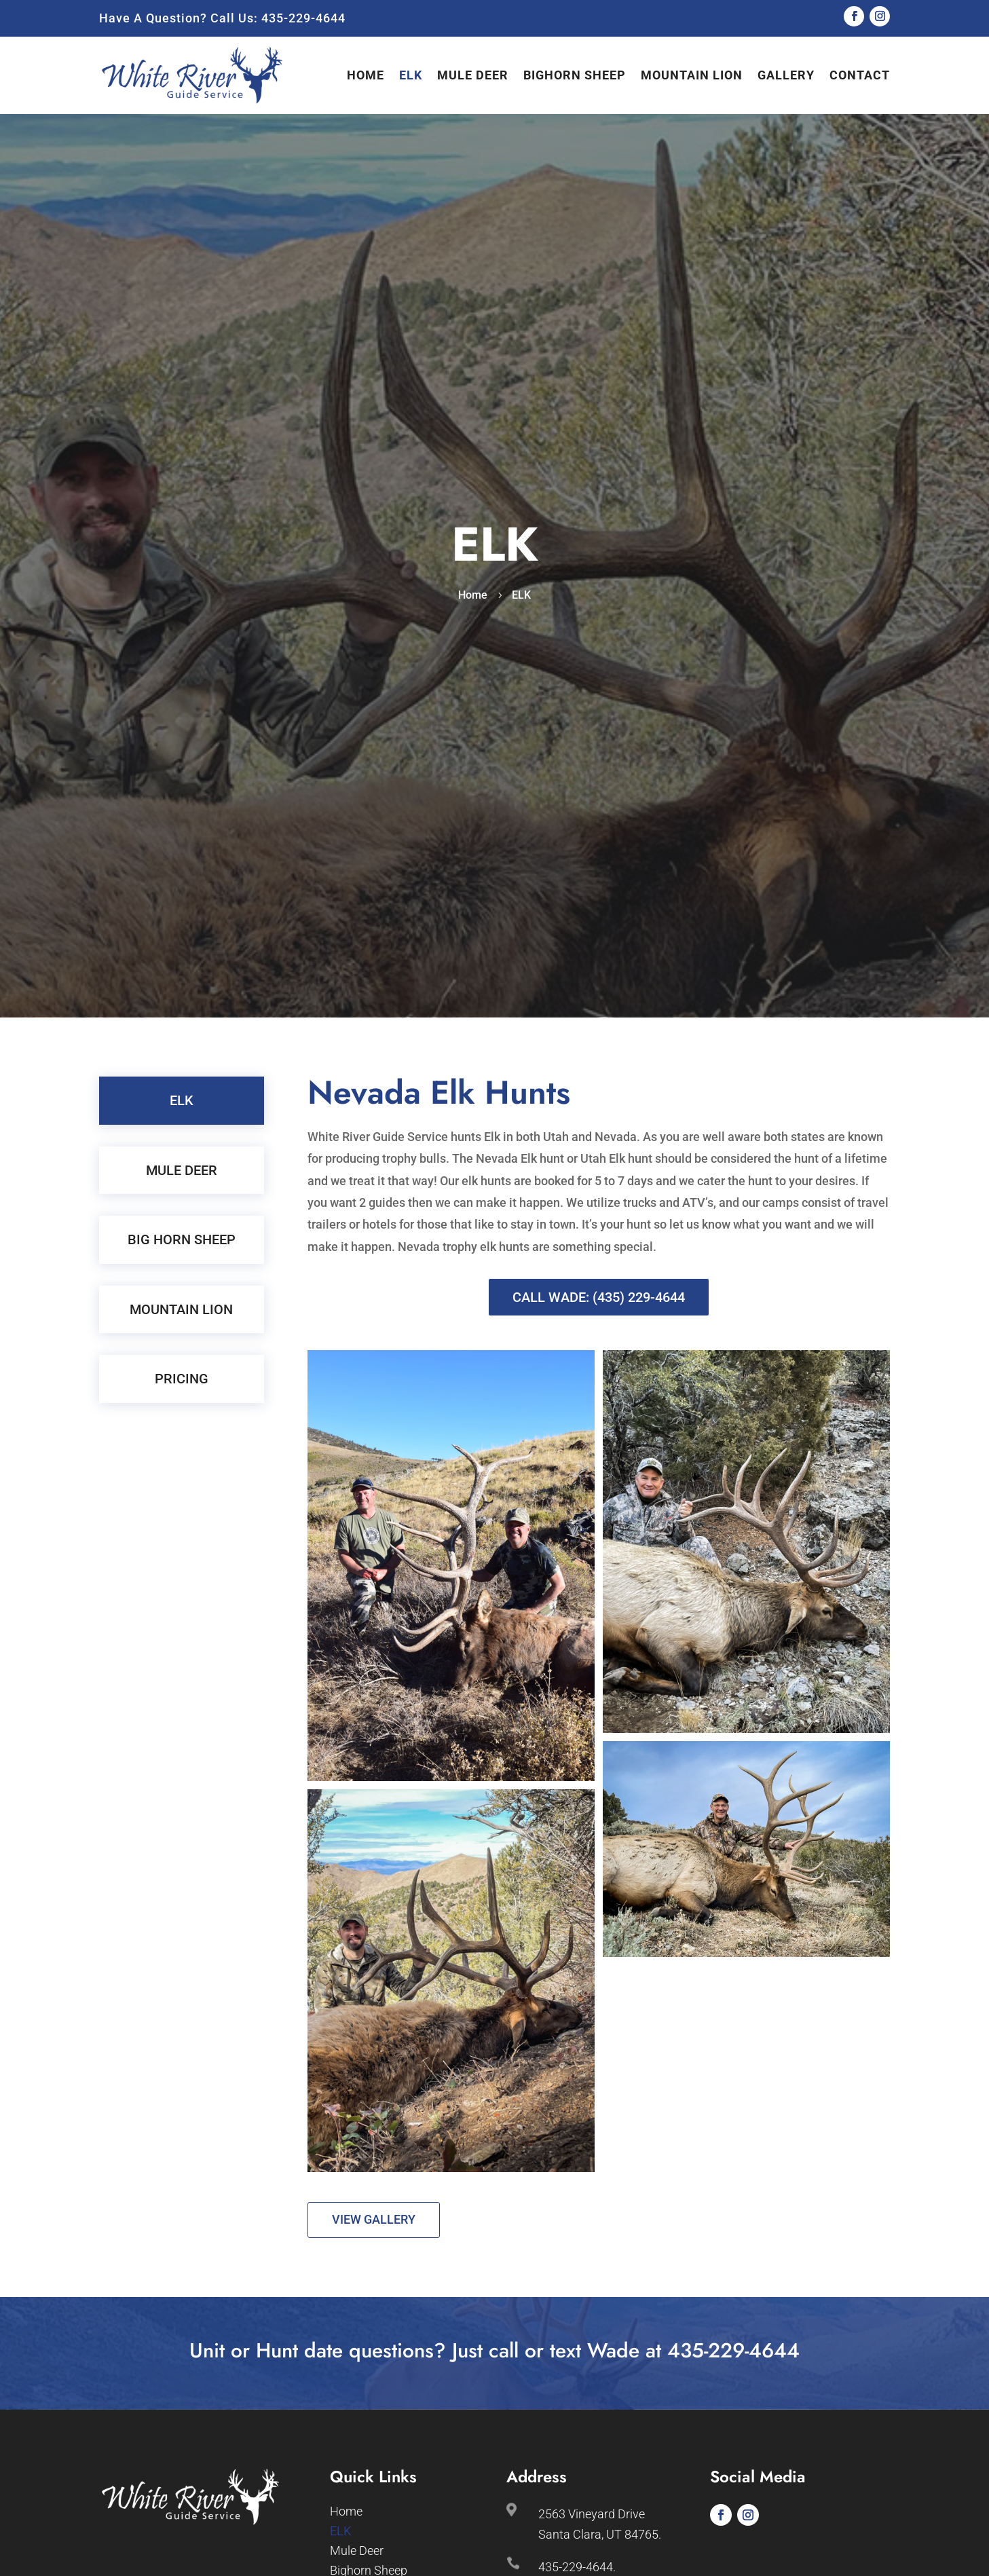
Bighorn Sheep (574, 75)
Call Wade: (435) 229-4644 (598, 1297)
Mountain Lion (692, 75)
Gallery (786, 75)
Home (365, 75)
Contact (859, 75)
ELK (410, 75)
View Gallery (373, 2219)
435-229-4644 (303, 18)
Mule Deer (472, 75)
